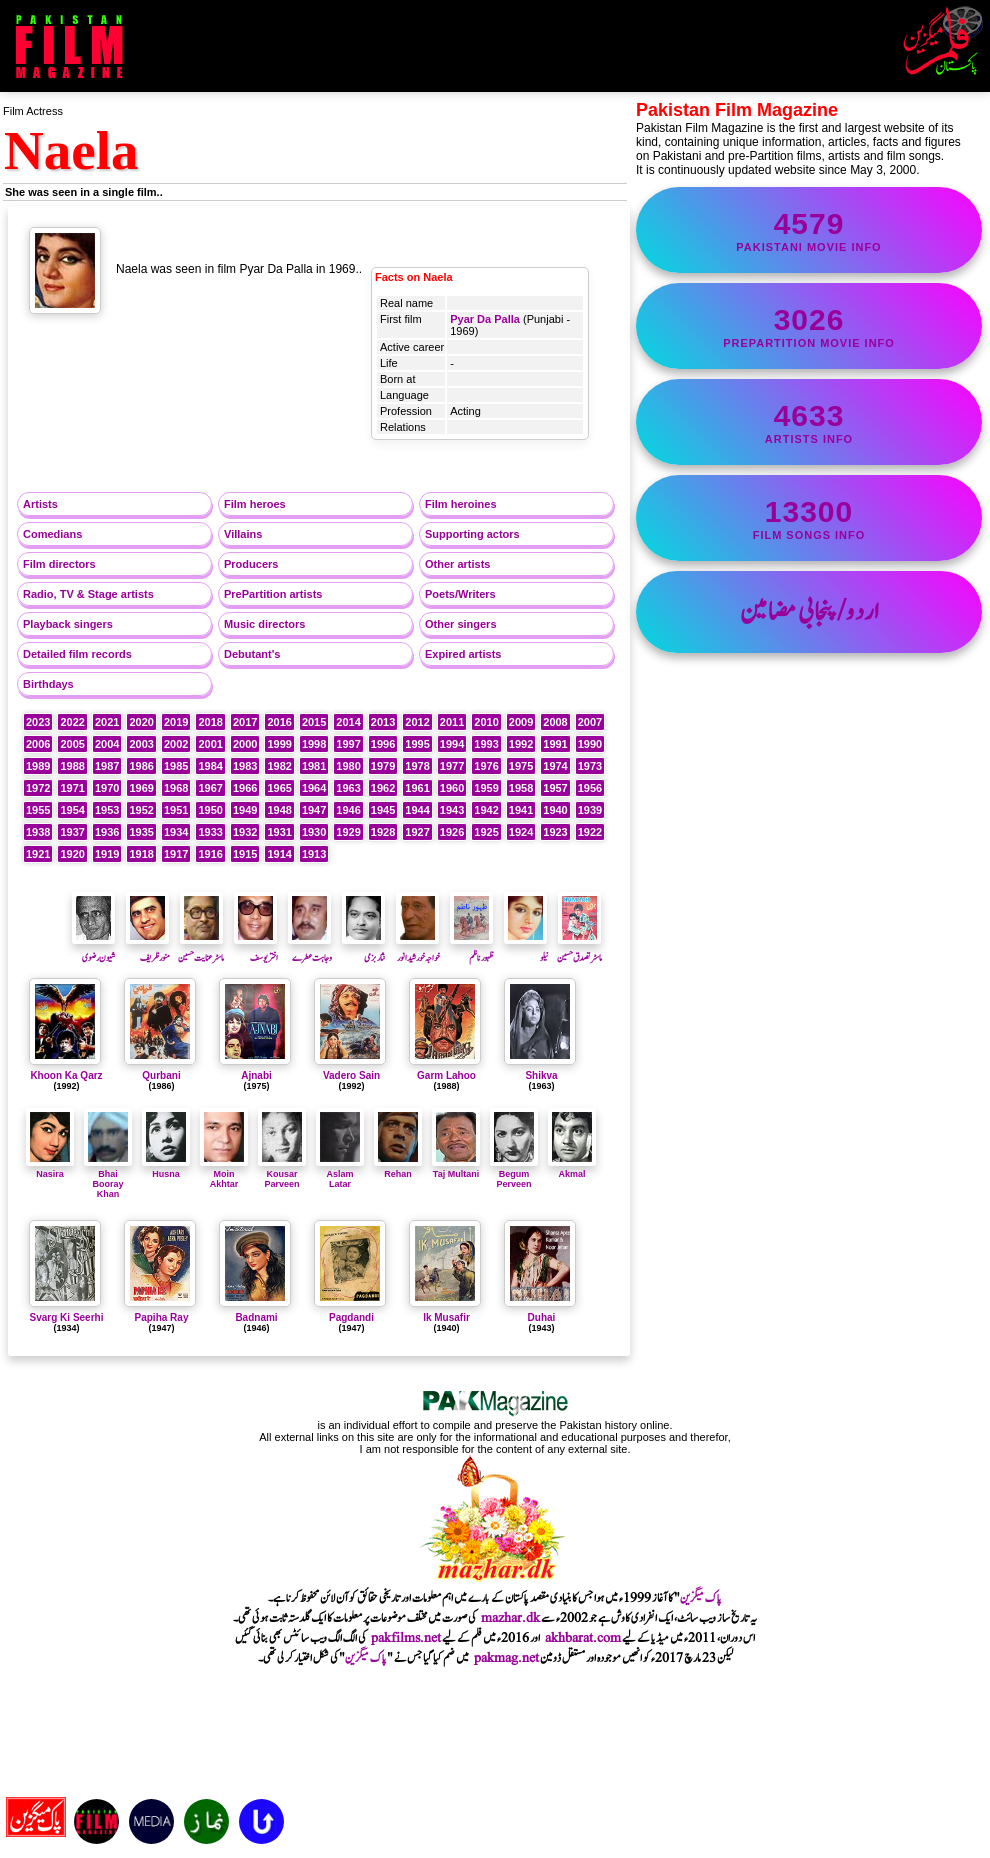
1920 (72, 854)
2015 (314, 722)
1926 (452, 832)
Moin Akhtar (224, 1174)
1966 (245, 788)
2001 (210, 744)
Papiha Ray (162, 1317)
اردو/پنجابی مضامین (809, 612)
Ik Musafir (446, 1317)
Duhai (542, 1317)
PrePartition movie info (809, 326)
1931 (279, 832)
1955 (38, 810)
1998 (314, 744)
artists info (809, 422)
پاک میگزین (701, 1598)
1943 (452, 810)
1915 (245, 854)
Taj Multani (456, 1169)
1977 (452, 766)
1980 (348, 766)
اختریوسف (256, 950)
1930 (314, 832)
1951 (176, 810)
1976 (486, 766)
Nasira (50, 1169)
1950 (210, 810)
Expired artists (463, 654)
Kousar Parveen (282, 1174)
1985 (176, 766)
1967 (210, 788)
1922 (590, 832)
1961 (417, 788)
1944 (417, 810)
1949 (245, 810)
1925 (486, 832)
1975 (521, 766)
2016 (279, 722)
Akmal (572, 1169)
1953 (107, 810)
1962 (383, 788)
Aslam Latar (340, 1174)
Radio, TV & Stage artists (88, 594)
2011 (452, 722)
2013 (383, 722)
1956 (590, 788)
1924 (521, 832)
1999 (279, 744)
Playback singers (68, 624)
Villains (243, 534)
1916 (210, 854)
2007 (590, 722)
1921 (38, 854)
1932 (245, 832)
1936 (107, 832)
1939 (590, 810)
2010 (486, 722)
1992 (521, 744)
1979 (383, 766)
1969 (141, 788)
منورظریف (148, 950)
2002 (176, 744)
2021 (107, 722)
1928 (383, 832)
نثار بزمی (364, 950)
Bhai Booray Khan (108, 1179)
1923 (555, 832)
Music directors (264, 624)
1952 (141, 810)
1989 (38, 766)
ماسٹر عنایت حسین (201, 950)
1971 (72, 788)
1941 (521, 810)
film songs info (809, 518)
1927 (417, 832)
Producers (251, 564)
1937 (72, 832)
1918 (141, 854)
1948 (279, 810)
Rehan (398, 1169)
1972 (38, 788)
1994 (452, 744)
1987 (107, 766)
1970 (107, 788)
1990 (590, 744)
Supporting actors (472, 534)
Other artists (457, 564)
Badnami (256, 1317)
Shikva (541, 1075)
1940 (555, 810)
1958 (521, 788)
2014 (348, 722)
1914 (279, 854)
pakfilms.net (406, 1638)
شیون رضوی (94, 950)
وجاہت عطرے (310, 950)
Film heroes (255, 504)
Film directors (59, 564)
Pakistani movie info (809, 230)
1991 (555, 744)
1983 (245, 766)
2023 (38, 722)
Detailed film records (77, 654)
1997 (348, 744)
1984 (210, 766)
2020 (141, 722)
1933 (210, 832)
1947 (314, 810)
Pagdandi (351, 1317)
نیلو (526, 950)
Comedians (52, 534)
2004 (107, 744)
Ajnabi (256, 1075)
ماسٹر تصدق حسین (579, 950)
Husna (166, 1169)
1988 (72, 766)
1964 (314, 788)
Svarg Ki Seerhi (67, 1317)
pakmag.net (506, 1658)
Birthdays (48, 684)
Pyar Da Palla (485, 319)
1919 (107, 854)
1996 (383, 744)
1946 (348, 810)
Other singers (461, 624)
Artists (40, 504)
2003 (141, 744)
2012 (417, 722)
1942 (486, 810)
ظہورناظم (472, 950)
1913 (314, 854)
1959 (486, 788)
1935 (141, 832)
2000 (245, 744)
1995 (417, 744)
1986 (141, 766)
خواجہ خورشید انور (418, 950)
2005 (72, 744)
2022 (72, 722)
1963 (348, 788)
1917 (176, 854)
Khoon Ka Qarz (66, 1075)
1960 (452, 788)
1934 (176, 832)
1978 (417, 766)
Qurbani (161, 1075)
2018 (210, 722)
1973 (590, 766)
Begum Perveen (514, 1174)
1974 (555, 766)
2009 (521, 722)
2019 (176, 722)
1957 (555, 788)
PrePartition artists (273, 594)
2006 (38, 744)
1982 (279, 766)
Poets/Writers (460, 594)
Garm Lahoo (446, 1075)
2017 (245, 722)
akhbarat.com (583, 1638)
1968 (176, 788)
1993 (486, 744)
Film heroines (461, 504)
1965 (279, 788)
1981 (314, 766)
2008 (555, 722)
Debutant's (252, 654)
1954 (72, 810)
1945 (383, 810)
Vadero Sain (351, 1075)
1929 (348, 832)
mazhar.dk (510, 1618)
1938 (38, 832)
